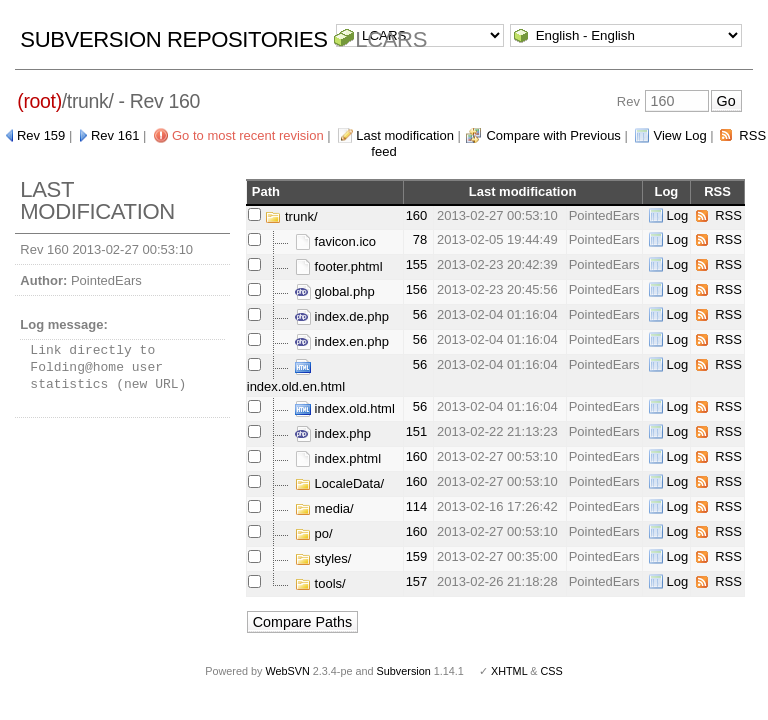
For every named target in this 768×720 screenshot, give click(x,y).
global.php (335, 291)
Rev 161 (115, 135)
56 (420, 314)
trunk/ (291, 216)
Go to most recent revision (248, 135)
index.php (333, 433)
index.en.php (342, 341)
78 (420, 239)
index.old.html (345, 408)
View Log (679, 135)
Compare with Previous (553, 135)
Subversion (404, 671)
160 (417, 215)
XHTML (509, 671)
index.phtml (338, 458)
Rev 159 (41, 135)
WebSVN (287, 671)
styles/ (323, 558)
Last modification (405, 135)
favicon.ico (335, 241)
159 (417, 556)
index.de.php (342, 316)
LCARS (391, 39)
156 (417, 289)
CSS (552, 671)
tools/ (320, 583)
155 (417, 264)
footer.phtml (339, 266)
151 (417, 431)
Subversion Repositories (173, 39)
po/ (314, 533)
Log (678, 215)
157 (417, 581)
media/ (324, 508)
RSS (728, 215)
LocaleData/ (339, 483)
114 (417, 506)
